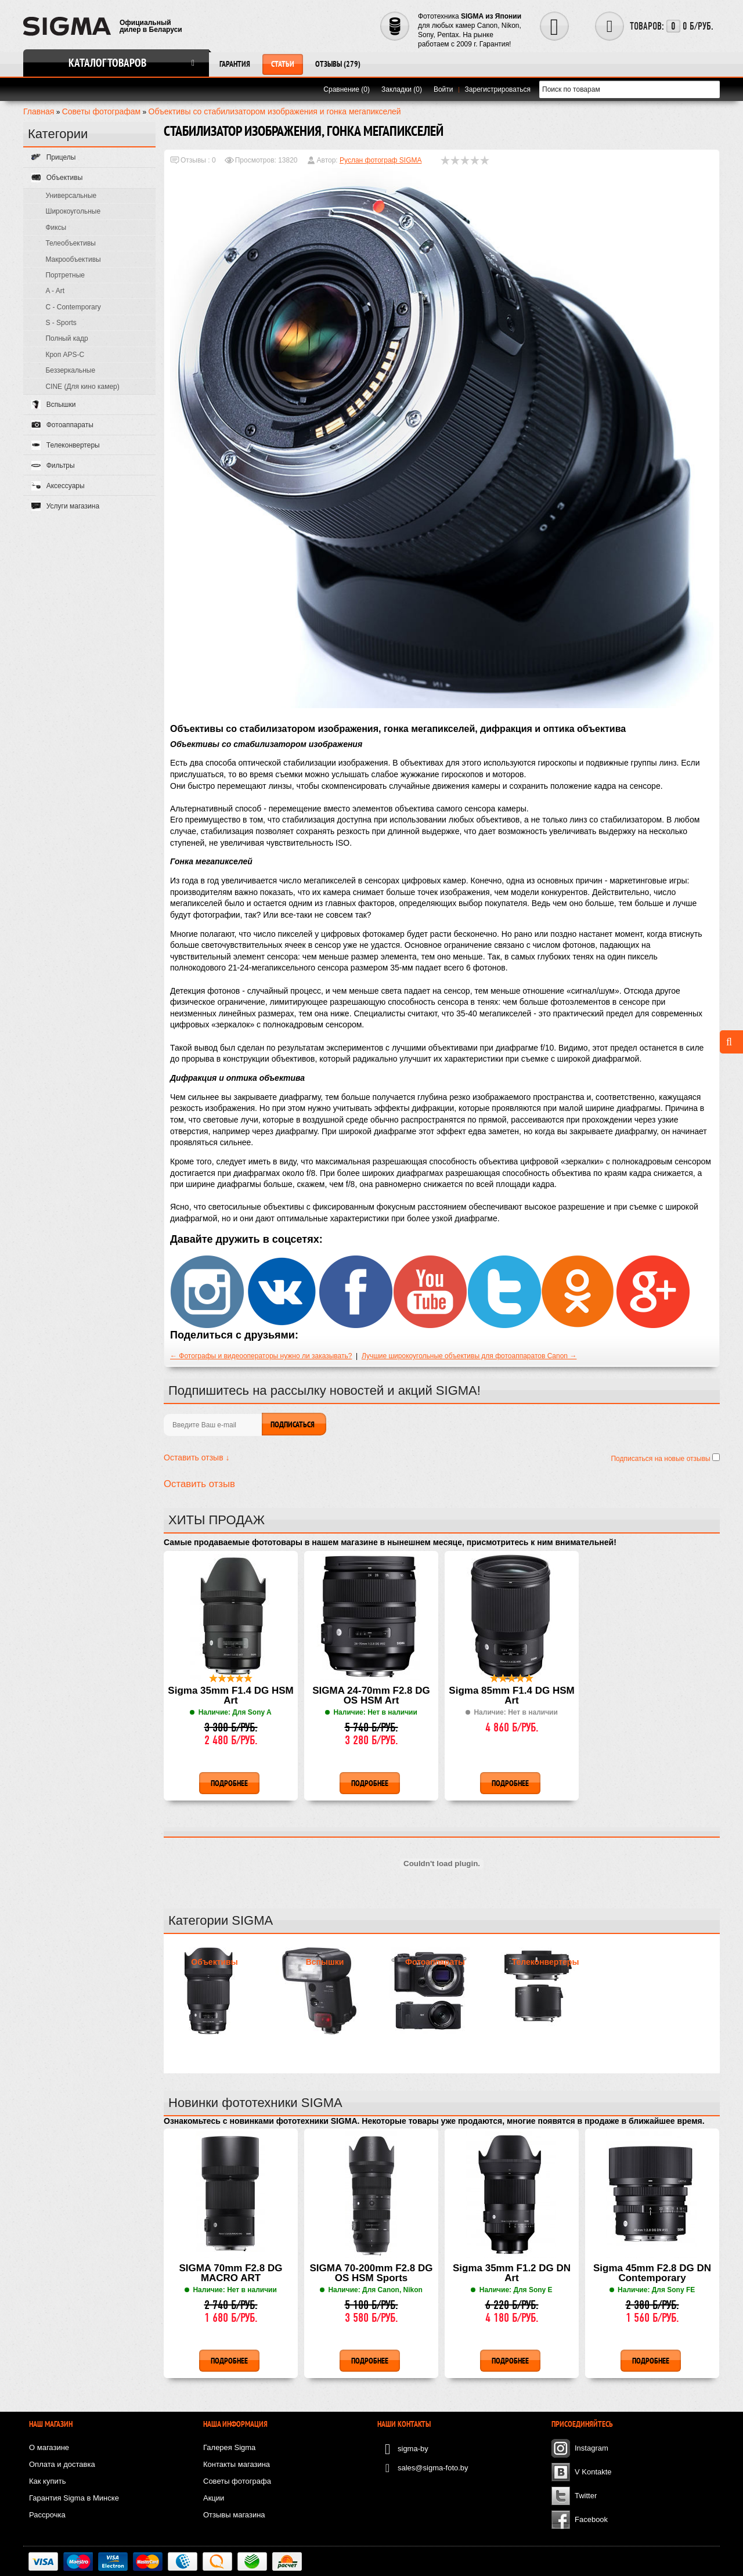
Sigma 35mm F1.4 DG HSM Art (230, 1696)
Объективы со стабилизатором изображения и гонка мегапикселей (275, 111)
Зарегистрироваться (498, 89)
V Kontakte (593, 2471)
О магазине (49, 2447)
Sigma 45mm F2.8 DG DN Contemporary (652, 2273)
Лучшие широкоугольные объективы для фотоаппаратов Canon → (469, 1355)
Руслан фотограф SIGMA (380, 160)
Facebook (591, 2519)
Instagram (591, 2448)
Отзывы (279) (337, 64)
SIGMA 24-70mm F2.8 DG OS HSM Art (371, 1696)
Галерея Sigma (229, 2447)
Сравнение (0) (346, 89)
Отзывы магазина (234, 2514)
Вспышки (325, 1962)
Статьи (282, 64)
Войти (443, 89)
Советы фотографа (237, 2481)
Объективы (214, 1962)
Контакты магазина (236, 2464)
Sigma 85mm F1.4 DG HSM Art (511, 1696)
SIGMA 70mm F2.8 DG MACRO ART (231, 2273)
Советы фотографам (101, 111)
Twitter (586, 2495)
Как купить (47, 2481)
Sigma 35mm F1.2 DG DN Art (512, 2273)
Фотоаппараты (435, 1962)
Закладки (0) (401, 89)
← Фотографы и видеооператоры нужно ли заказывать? (261, 1355)
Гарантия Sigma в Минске (74, 2498)
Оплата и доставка (62, 2464)
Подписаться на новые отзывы (661, 1459)
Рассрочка (47, 2514)
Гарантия (234, 64)
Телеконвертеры (545, 1962)
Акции (213, 2498)
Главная (38, 111)
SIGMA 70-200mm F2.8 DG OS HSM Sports (371, 2273)
